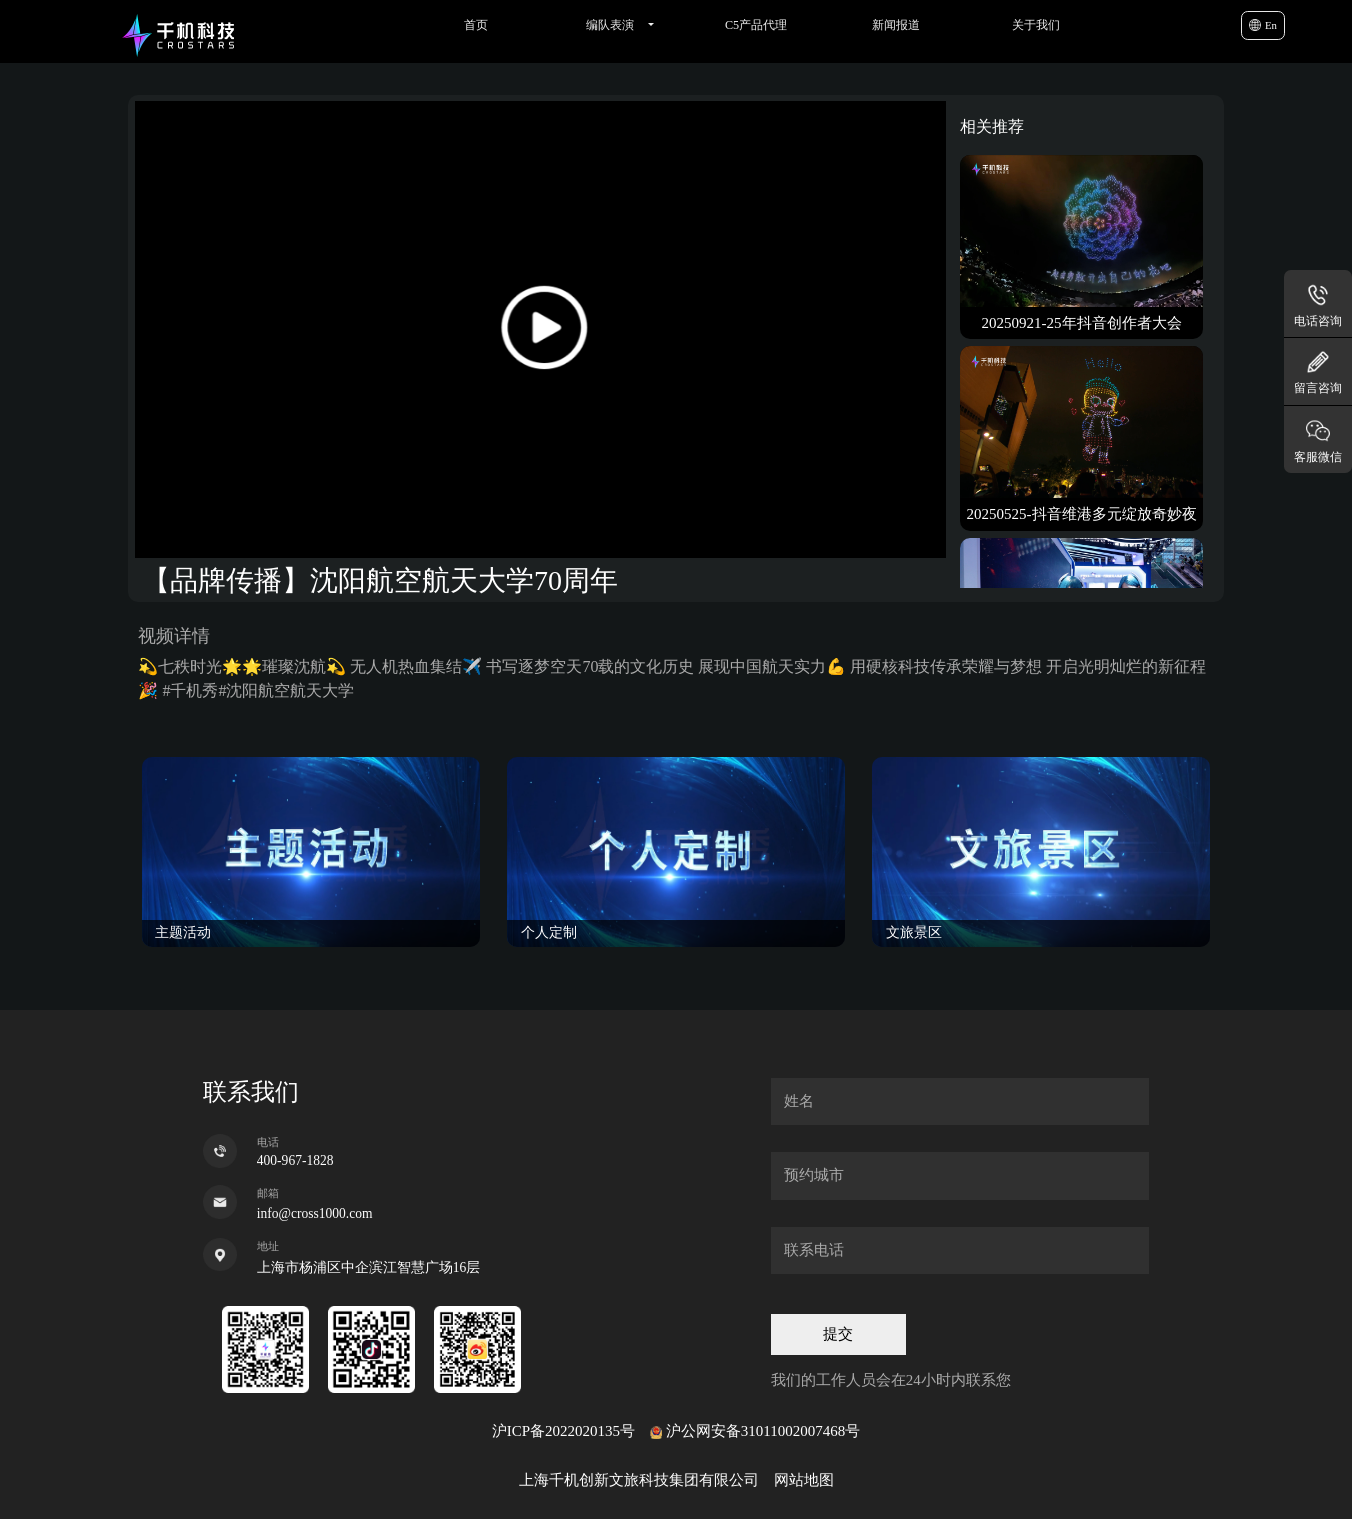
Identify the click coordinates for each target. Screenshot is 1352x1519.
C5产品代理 (756, 25)
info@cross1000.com (315, 1213)
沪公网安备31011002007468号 (763, 1431)
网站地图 (804, 1480)
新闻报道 (896, 25)
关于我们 (1036, 25)
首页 (476, 25)
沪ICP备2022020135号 (563, 1431)
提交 (838, 1334)
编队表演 (610, 25)
